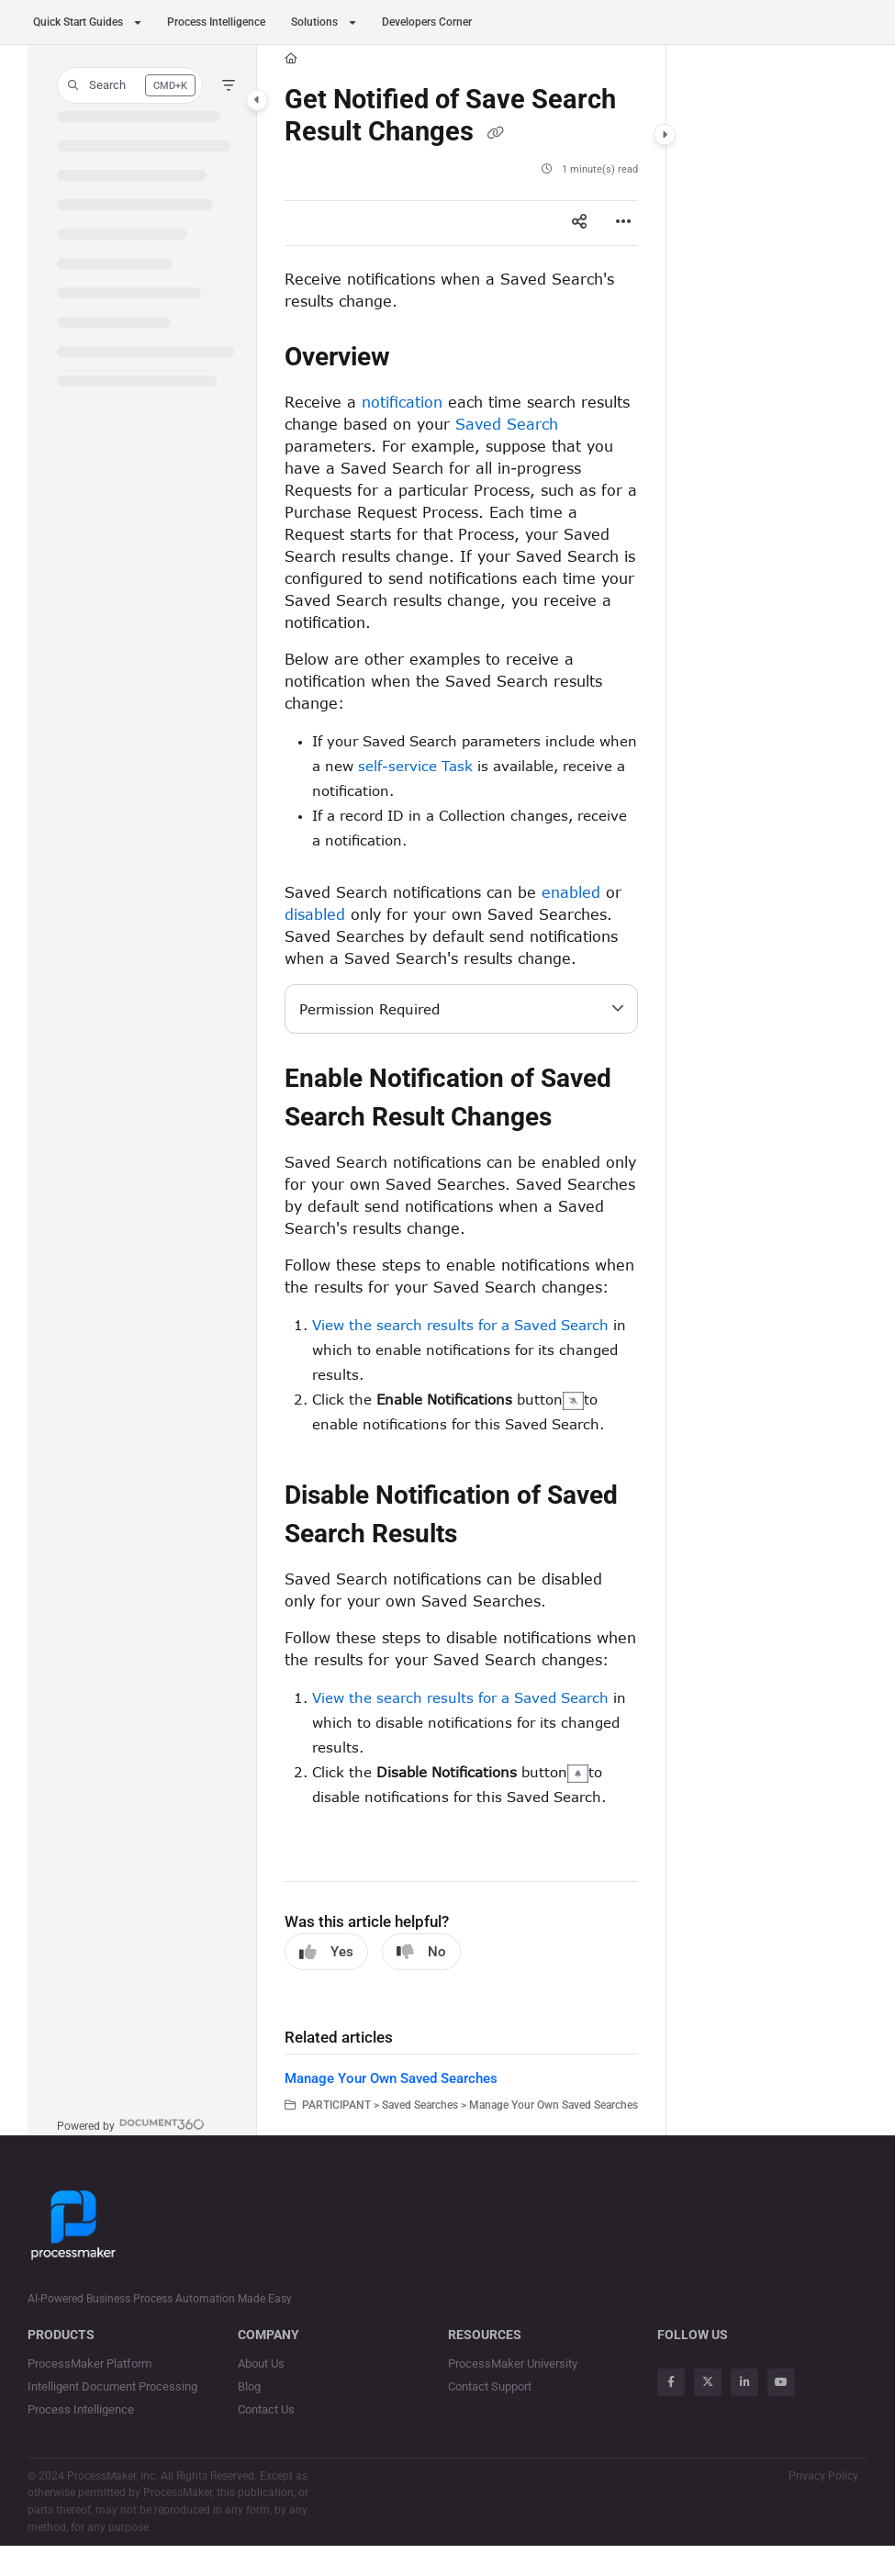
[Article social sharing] (579, 223)
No (421, 1952)
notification (402, 401)
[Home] (291, 59)
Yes (326, 1952)
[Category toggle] (257, 100)
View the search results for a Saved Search (460, 1324)
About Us (261, 2363)
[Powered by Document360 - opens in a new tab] (131, 2123)
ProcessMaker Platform (89, 2363)
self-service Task (415, 765)
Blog (249, 2386)
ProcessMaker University (512, 2363)
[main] (461, 1090)
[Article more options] (623, 223)
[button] (130, 85)
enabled (571, 892)
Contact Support (489, 2386)
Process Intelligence (216, 22)
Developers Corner (427, 22)
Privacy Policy (823, 2476)
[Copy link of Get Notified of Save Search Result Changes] (494, 133)
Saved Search (506, 423)
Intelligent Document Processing (112, 2386)
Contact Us (266, 2409)
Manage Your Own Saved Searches (391, 2078)
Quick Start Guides (78, 22)
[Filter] (229, 85)
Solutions (314, 22)
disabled (315, 914)
